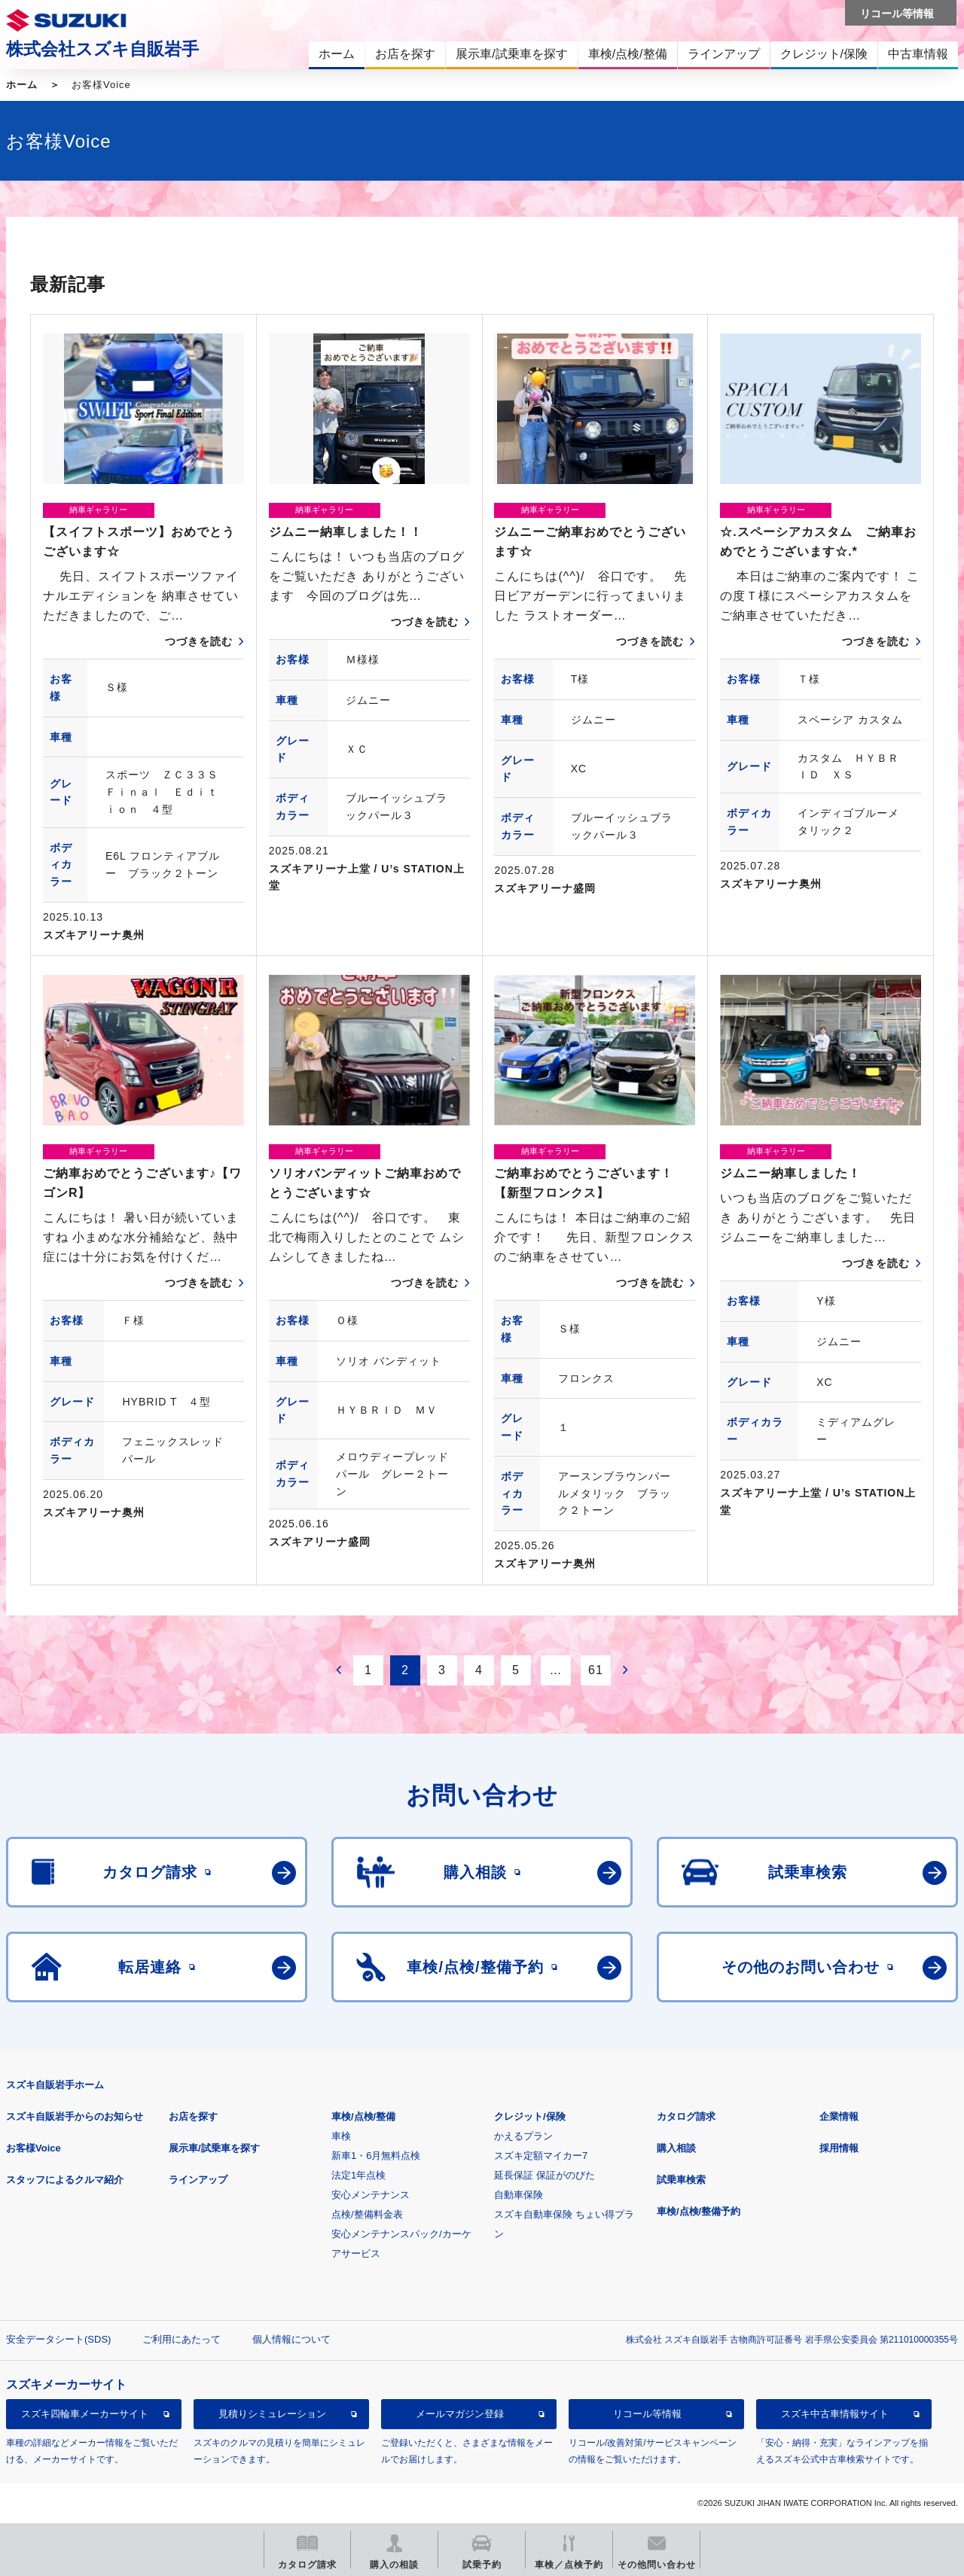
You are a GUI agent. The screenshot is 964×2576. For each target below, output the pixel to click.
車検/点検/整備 (363, 2116)
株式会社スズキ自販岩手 (102, 49)
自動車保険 (518, 2194)
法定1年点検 (358, 2175)
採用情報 (839, 2148)
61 (595, 1670)
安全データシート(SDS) (58, 2339)
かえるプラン (523, 2136)
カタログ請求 (686, 2116)
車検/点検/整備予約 (698, 2211)
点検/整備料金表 (367, 2214)
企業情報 (839, 2116)
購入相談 (676, 2148)
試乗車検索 (681, 2179)
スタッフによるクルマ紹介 (65, 2179)
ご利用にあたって (181, 2339)
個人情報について (291, 2339)
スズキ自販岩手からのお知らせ (74, 2116)
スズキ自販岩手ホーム (55, 2084)
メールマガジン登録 (460, 2413)
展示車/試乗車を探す (214, 2148)
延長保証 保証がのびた (544, 2175)
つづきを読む (199, 641)
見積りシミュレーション (272, 2413)
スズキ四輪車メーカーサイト (84, 2413)
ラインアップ (198, 2179)
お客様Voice (33, 2148)
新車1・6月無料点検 (375, 2155)
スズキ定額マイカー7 (540, 2155)
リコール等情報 (647, 2413)
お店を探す (193, 2116)
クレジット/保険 (530, 2116)
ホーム (22, 84)
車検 (341, 2136)
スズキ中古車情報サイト (835, 2413)
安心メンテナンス (370, 2194)
